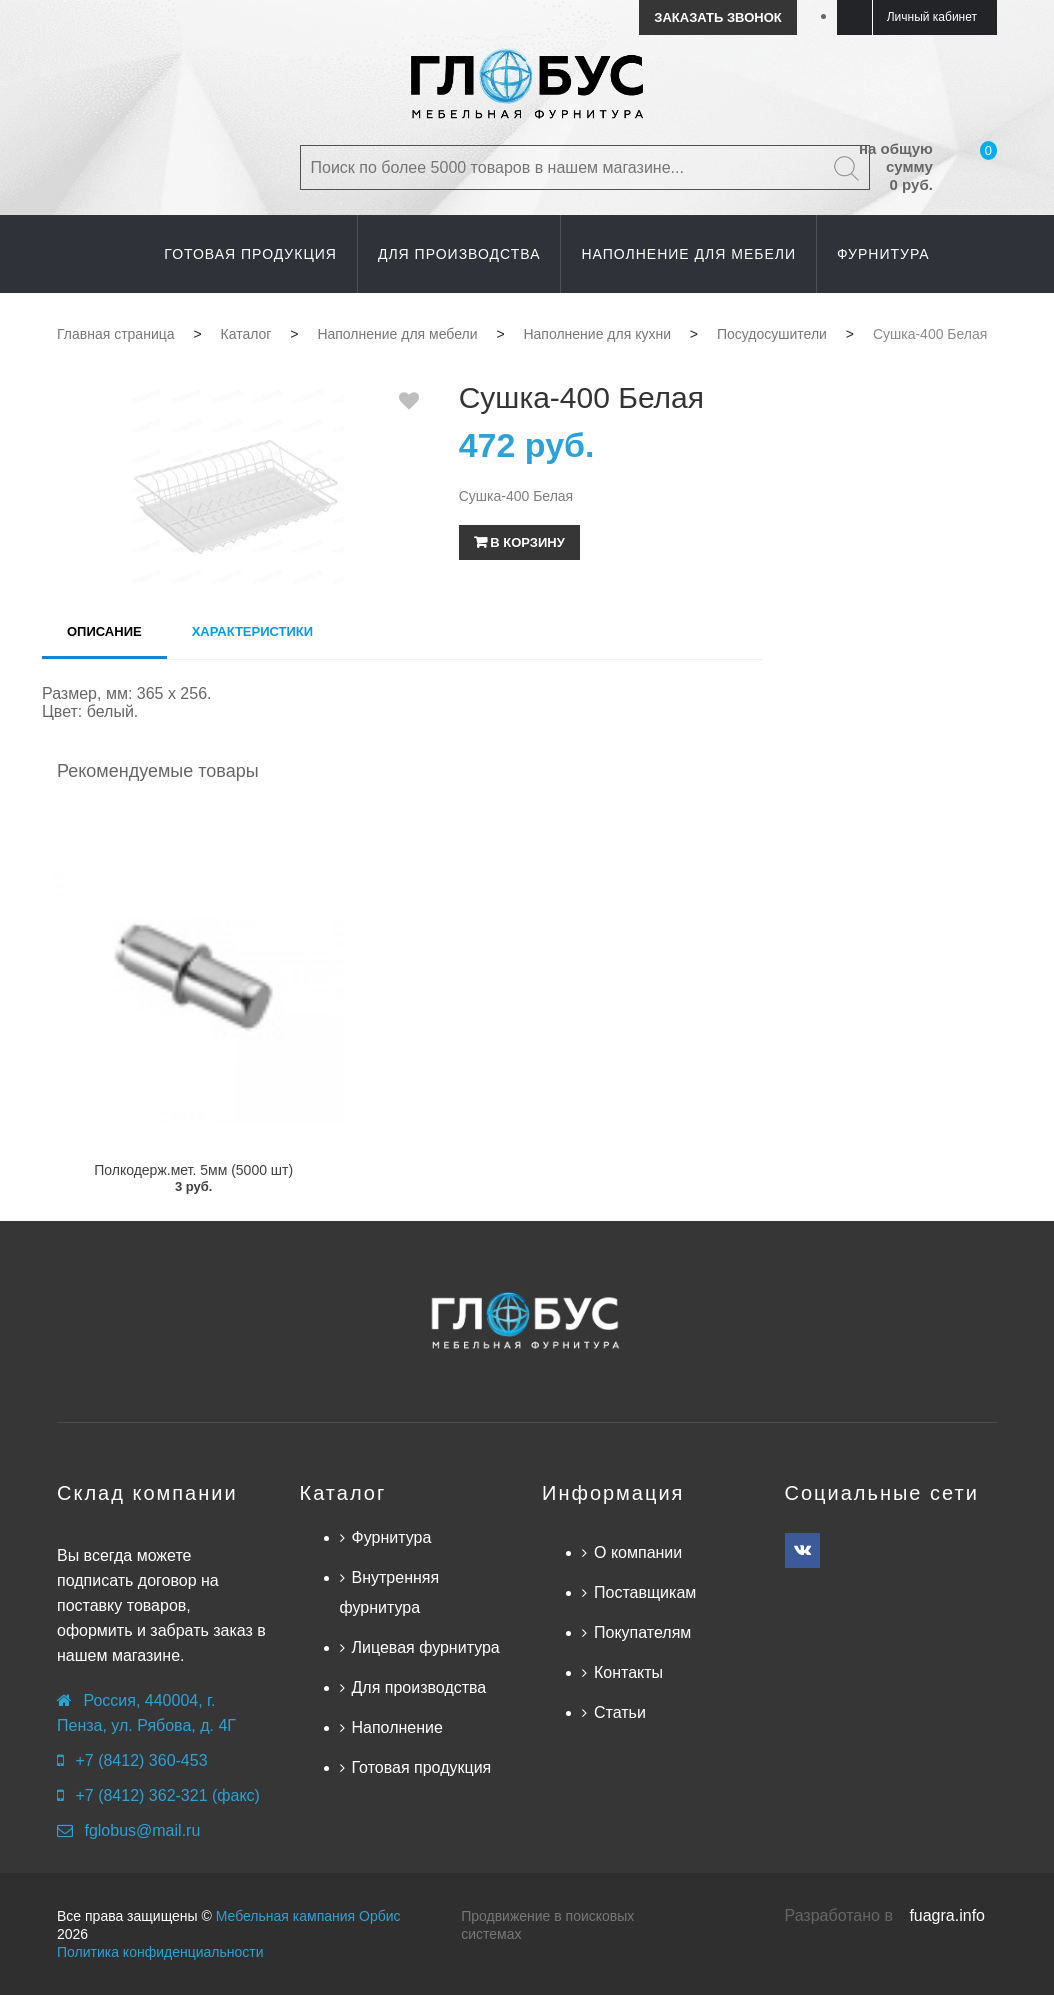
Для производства (419, 1687)
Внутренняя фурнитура (390, 1592)
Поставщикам (645, 1592)
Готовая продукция (422, 1767)
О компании (638, 1552)
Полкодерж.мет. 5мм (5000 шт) (193, 1170)
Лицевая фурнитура (426, 1647)
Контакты (628, 1672)
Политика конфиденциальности (160, 1952)
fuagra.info (947, 1915)
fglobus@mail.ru (142, 1830)
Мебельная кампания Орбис (308, 1916)
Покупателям (642, 1632)
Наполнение (397, 1727)
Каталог (343, 1493)
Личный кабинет (932, 17)
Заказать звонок (717, 17)
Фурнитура (392, 1537)
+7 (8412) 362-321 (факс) (167, 1795)
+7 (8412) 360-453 (141, 1760)
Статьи (620, 1712)
